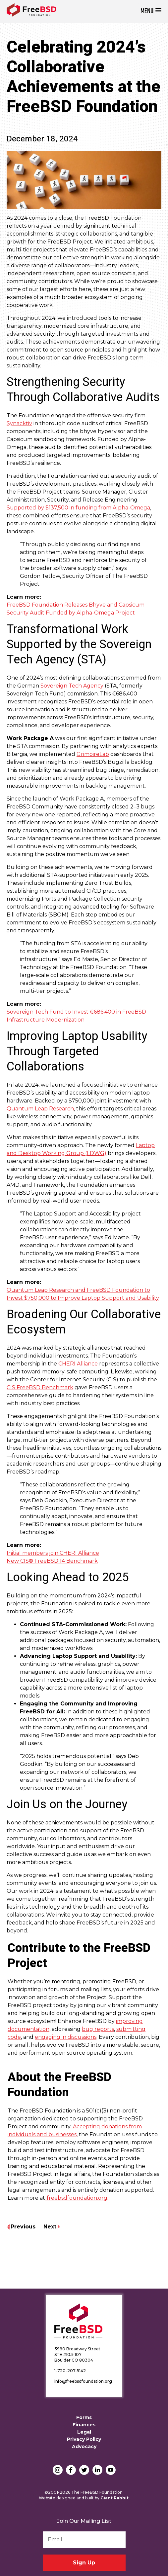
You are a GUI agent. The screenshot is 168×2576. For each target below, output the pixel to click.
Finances (84, 2425)
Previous (23, 2226)
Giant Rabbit (114, 2497)
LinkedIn (97, 2470)
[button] (151, 11)
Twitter (84, 2470)
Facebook (71, 2470)
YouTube (110, 2470)
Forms (84, 2417)
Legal (84, 2432)
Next (49, 2226)
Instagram (57, 2470)
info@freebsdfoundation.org (83, 2381)
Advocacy (84, 2446)
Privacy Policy (84, 2439)
